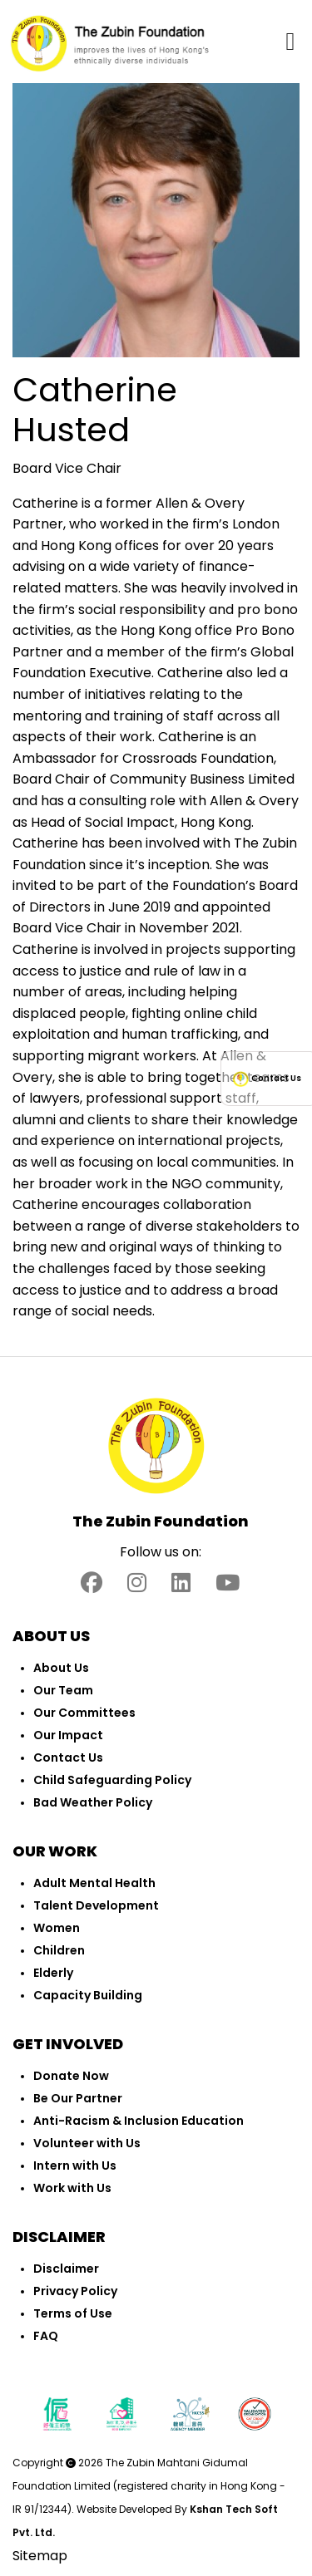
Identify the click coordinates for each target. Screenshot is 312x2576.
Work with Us (72, 2188)
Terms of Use (72, 2313)
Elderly (53, 1972)
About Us (61, 1667)
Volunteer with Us (87, 2143)
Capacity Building (87, 1995)
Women (56, 1928)
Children (59, 1950)
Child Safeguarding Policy (112, 1780)
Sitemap (39, 2555)
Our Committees (84, 1712)
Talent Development (96, 1905)
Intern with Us (74, 2165)
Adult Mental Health (94, 1883)
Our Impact (68, 1735)
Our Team (63, 1690)
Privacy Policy (75, 2291)
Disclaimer (66, 2268)
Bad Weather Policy (92, 1802)
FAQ (45, 2336)
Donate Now (71, 2075)
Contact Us (68, 1757)
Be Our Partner (77, 2098)
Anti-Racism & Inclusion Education (138, 2120)
